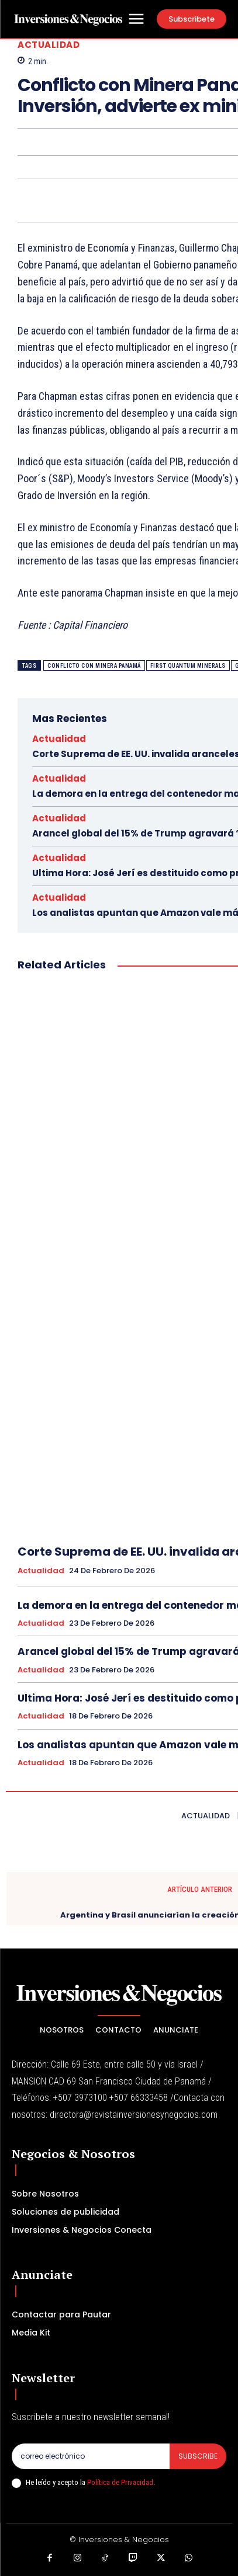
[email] (91, 2456)
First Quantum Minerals (188, 666)
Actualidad (49, 44)
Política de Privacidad (120, 2482)
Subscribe (198, 2456)
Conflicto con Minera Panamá (94, 666)
